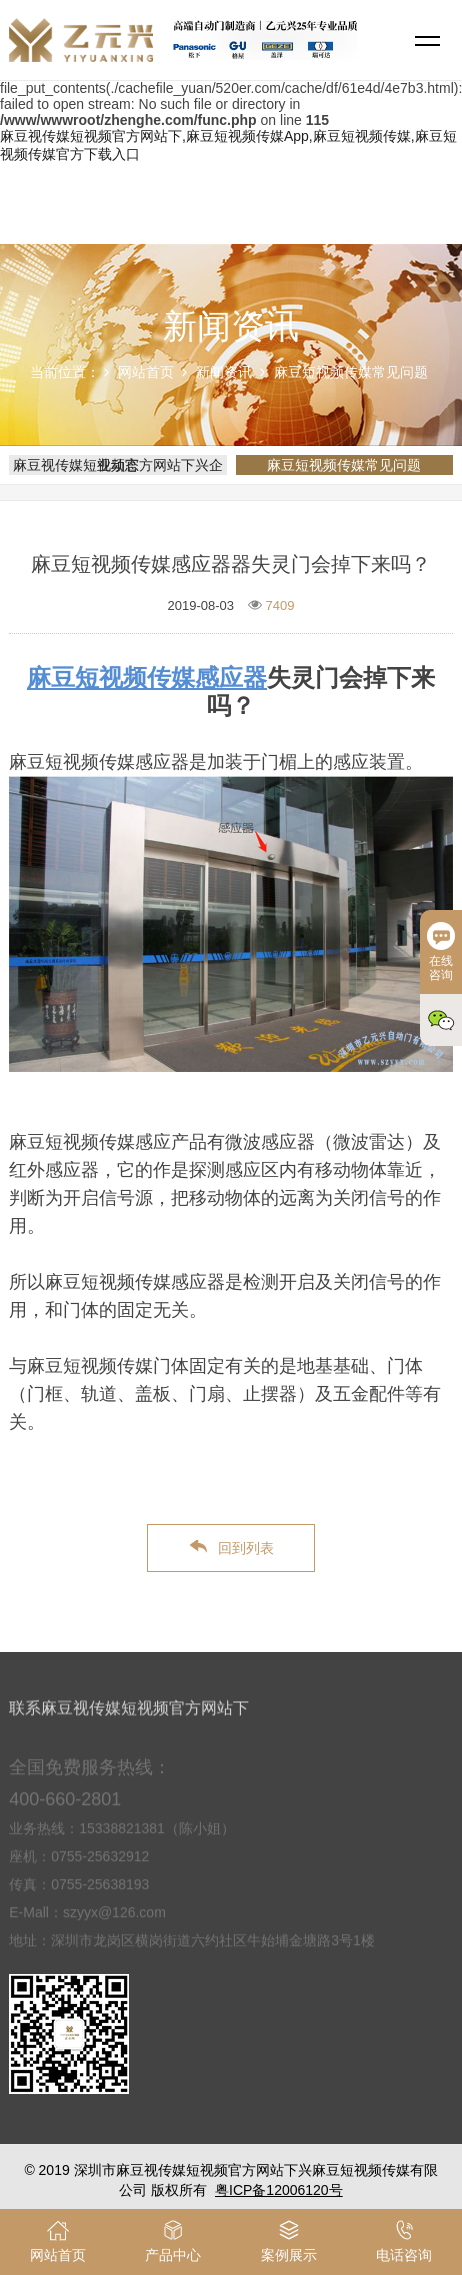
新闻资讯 (224, 372)
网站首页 (146, 372)
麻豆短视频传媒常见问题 (351, 372)
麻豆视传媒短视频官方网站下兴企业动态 (118, 465)
